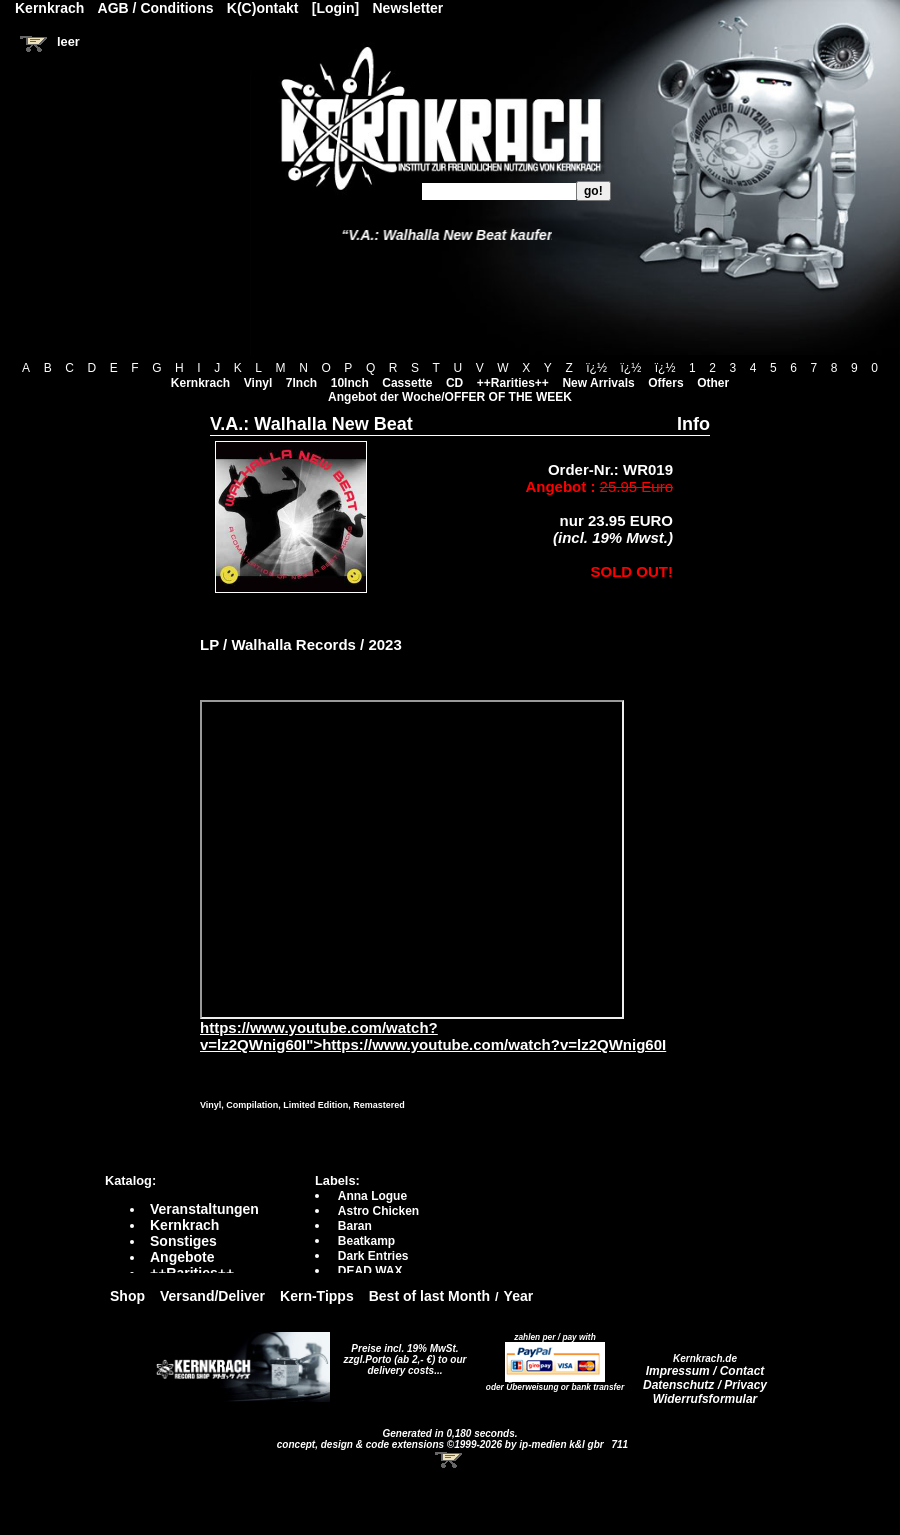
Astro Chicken (378, 1211)
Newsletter (408, 8)
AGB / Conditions (156, 8)
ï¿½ (596, 368)
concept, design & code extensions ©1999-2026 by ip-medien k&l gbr (442, 1444)
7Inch (301, 383)
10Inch (350, 383)
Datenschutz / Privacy (705, 1385)
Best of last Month (429, 1296)
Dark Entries (373, 1256)
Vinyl (258, 383)
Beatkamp (366, 1241)
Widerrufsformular (705, 1399)
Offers (665, 383)
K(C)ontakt (263, 8)
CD (454, 383)
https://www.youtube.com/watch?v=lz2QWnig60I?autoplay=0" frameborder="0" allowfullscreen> (412, 859)
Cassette (407, 383)
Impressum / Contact (705, 1371)
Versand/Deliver (212, 1296)
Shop (127, 1296)
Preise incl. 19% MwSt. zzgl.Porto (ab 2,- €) (401, 1354)
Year (519, 1296)
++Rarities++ (513, 383)
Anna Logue (372, 1196)
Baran (355, 1226)
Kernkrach (200, 383)
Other (713, 383)
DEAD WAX (370, 1271)
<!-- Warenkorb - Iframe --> (450, 1460)
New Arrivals (598, 383)
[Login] (335, 8)
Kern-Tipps (317, 1296)
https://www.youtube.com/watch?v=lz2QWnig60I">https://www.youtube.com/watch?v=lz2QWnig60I (433, 1029)
